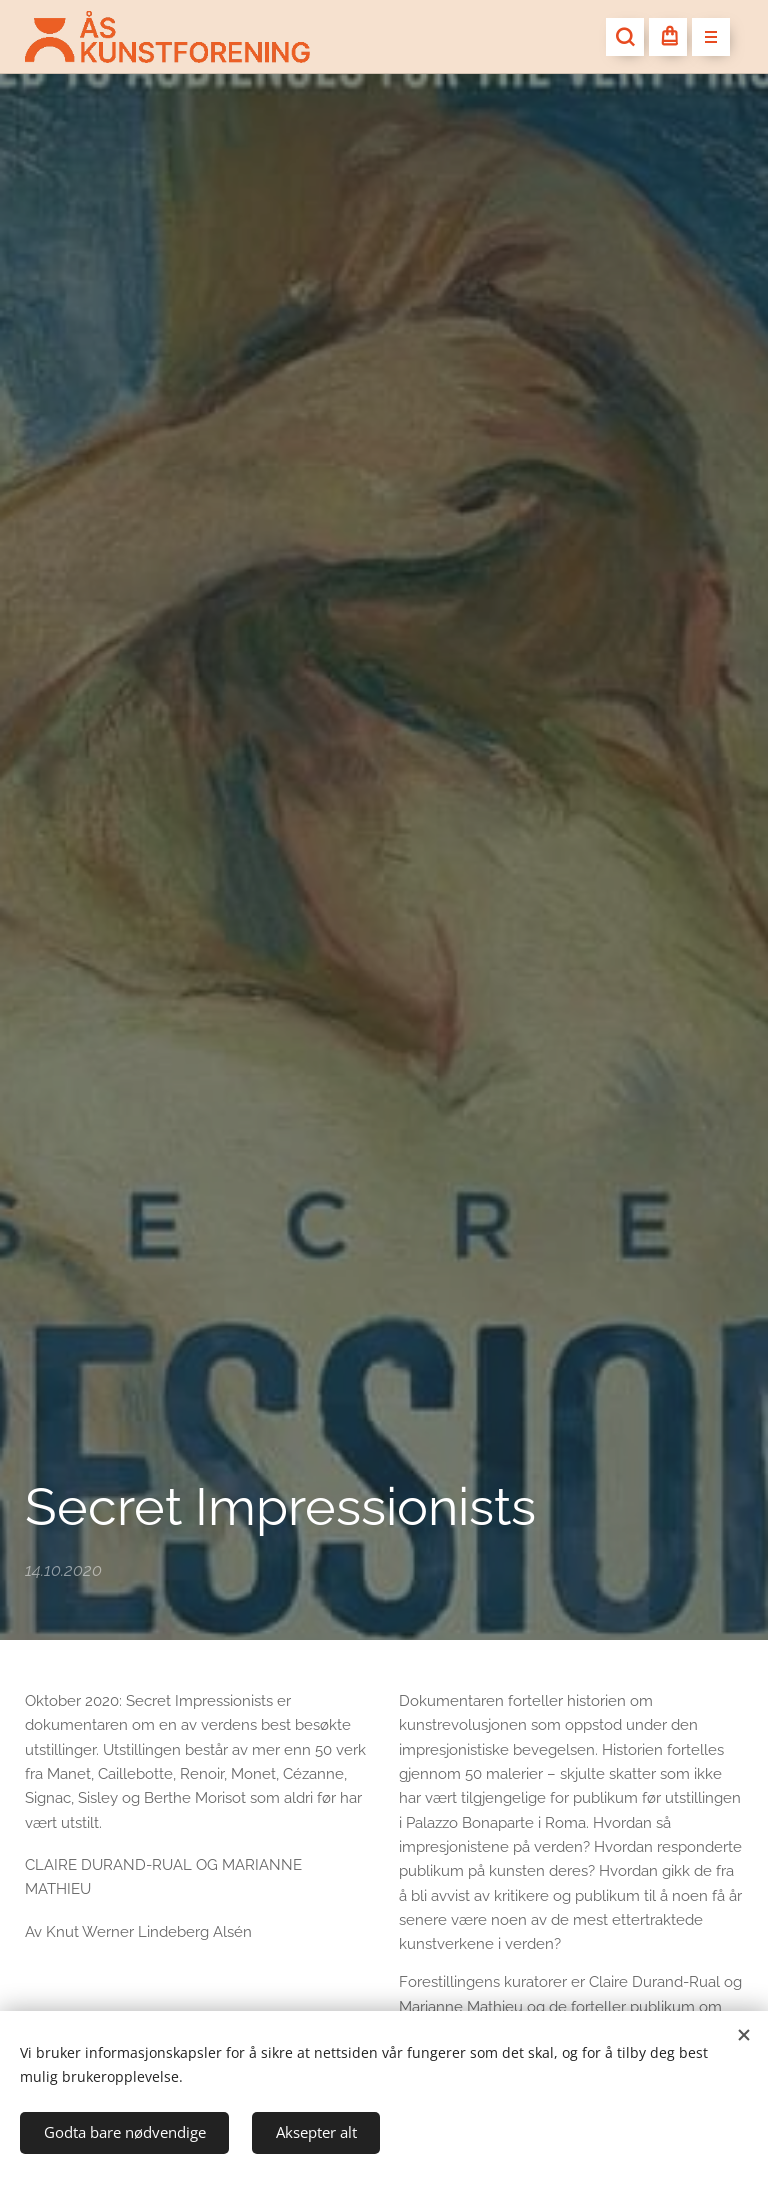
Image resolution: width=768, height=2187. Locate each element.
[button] (625, 37)
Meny (704, 38)
